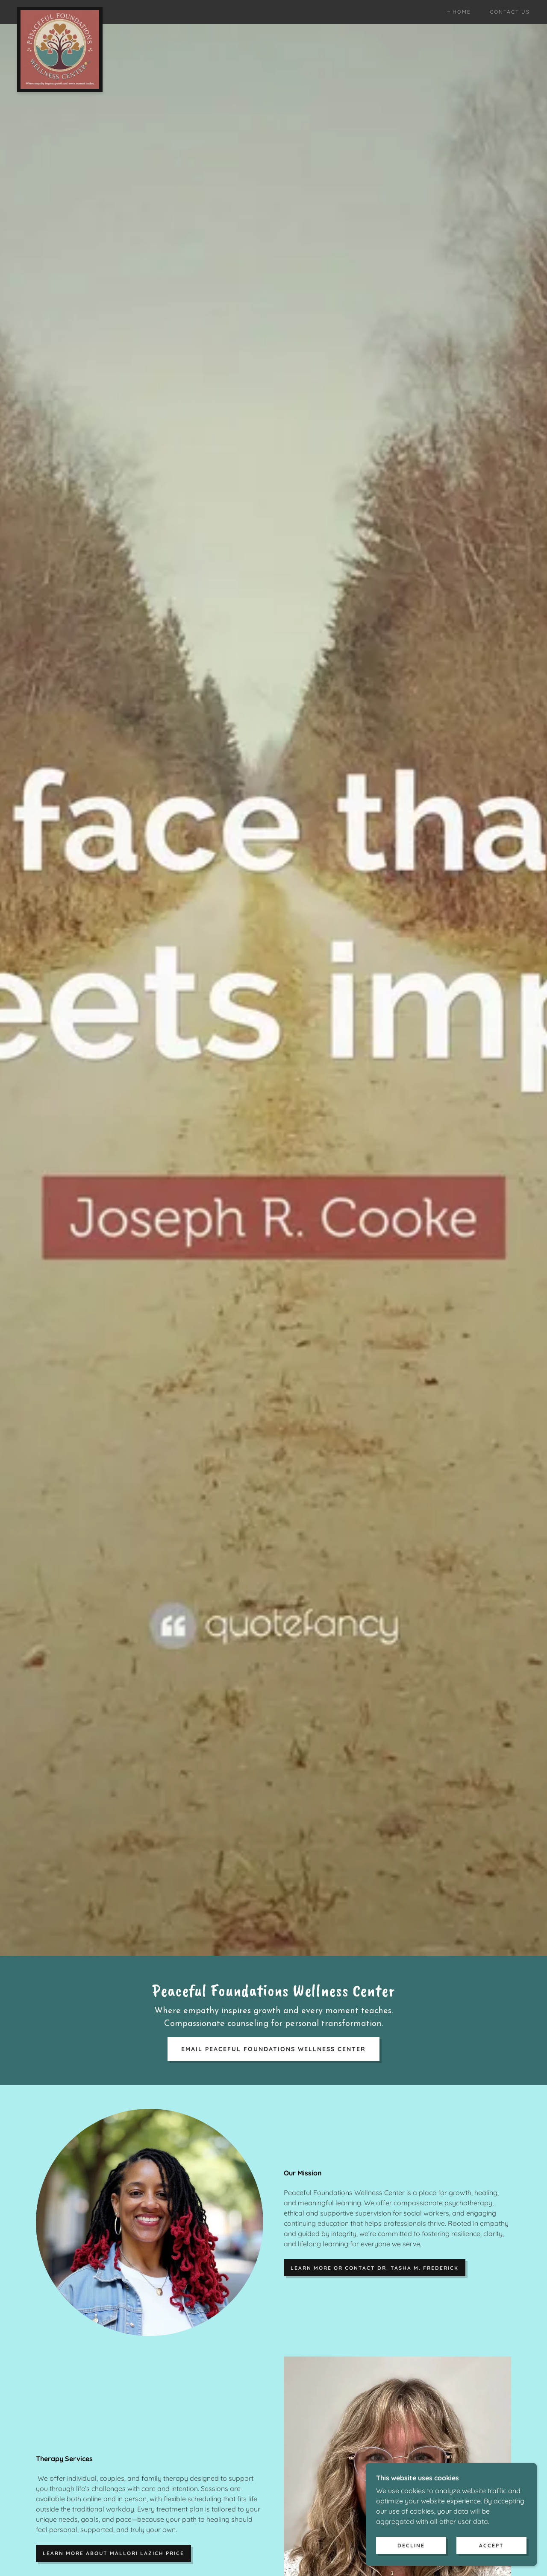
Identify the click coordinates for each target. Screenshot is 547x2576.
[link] (60, 10)
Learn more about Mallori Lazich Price (113, 2553)
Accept (491, 2545)
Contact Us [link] (510, 12)
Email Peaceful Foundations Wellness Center (273, 2049)
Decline (411, 2545)
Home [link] (462, 12)
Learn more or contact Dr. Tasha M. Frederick (375, 2268)
